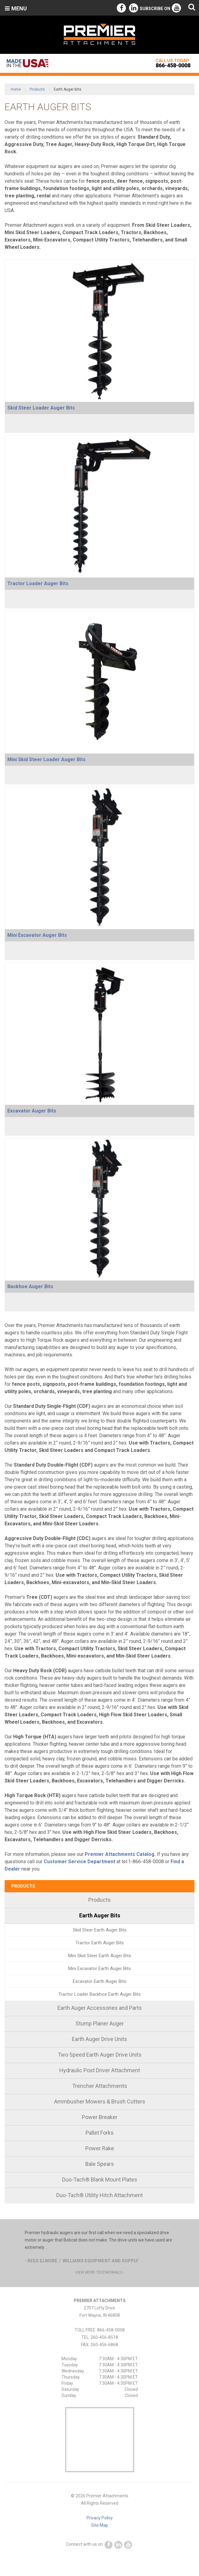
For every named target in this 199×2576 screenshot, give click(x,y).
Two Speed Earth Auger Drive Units (100, 2054)
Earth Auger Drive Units (99, 2039)
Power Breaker (99, 2117)
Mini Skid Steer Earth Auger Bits (99, 1955)
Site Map (99, 2525)
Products (37, 89)
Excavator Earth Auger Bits (99, 1981)
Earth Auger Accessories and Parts (99, 2008)
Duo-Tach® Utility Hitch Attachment (99, 2195)
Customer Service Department (79, 1861)
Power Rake (99, 2148)
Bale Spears (99, 2164)
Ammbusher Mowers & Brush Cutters (99, 2101)
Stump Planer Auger (100, 2023)
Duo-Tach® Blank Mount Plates (99, 2179)
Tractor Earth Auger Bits (100, 1943)
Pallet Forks (100, 2132)
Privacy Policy (100, 2517)
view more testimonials (99, 2272)
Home (16, 89)
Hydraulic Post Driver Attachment (99, 2070)
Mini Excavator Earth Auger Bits (99, 1968)
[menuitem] (99, 1900)
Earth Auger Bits (99, 1915)
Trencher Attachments (99, 2086)
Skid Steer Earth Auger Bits (100, 1930)
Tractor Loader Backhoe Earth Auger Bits (99, 1994)
